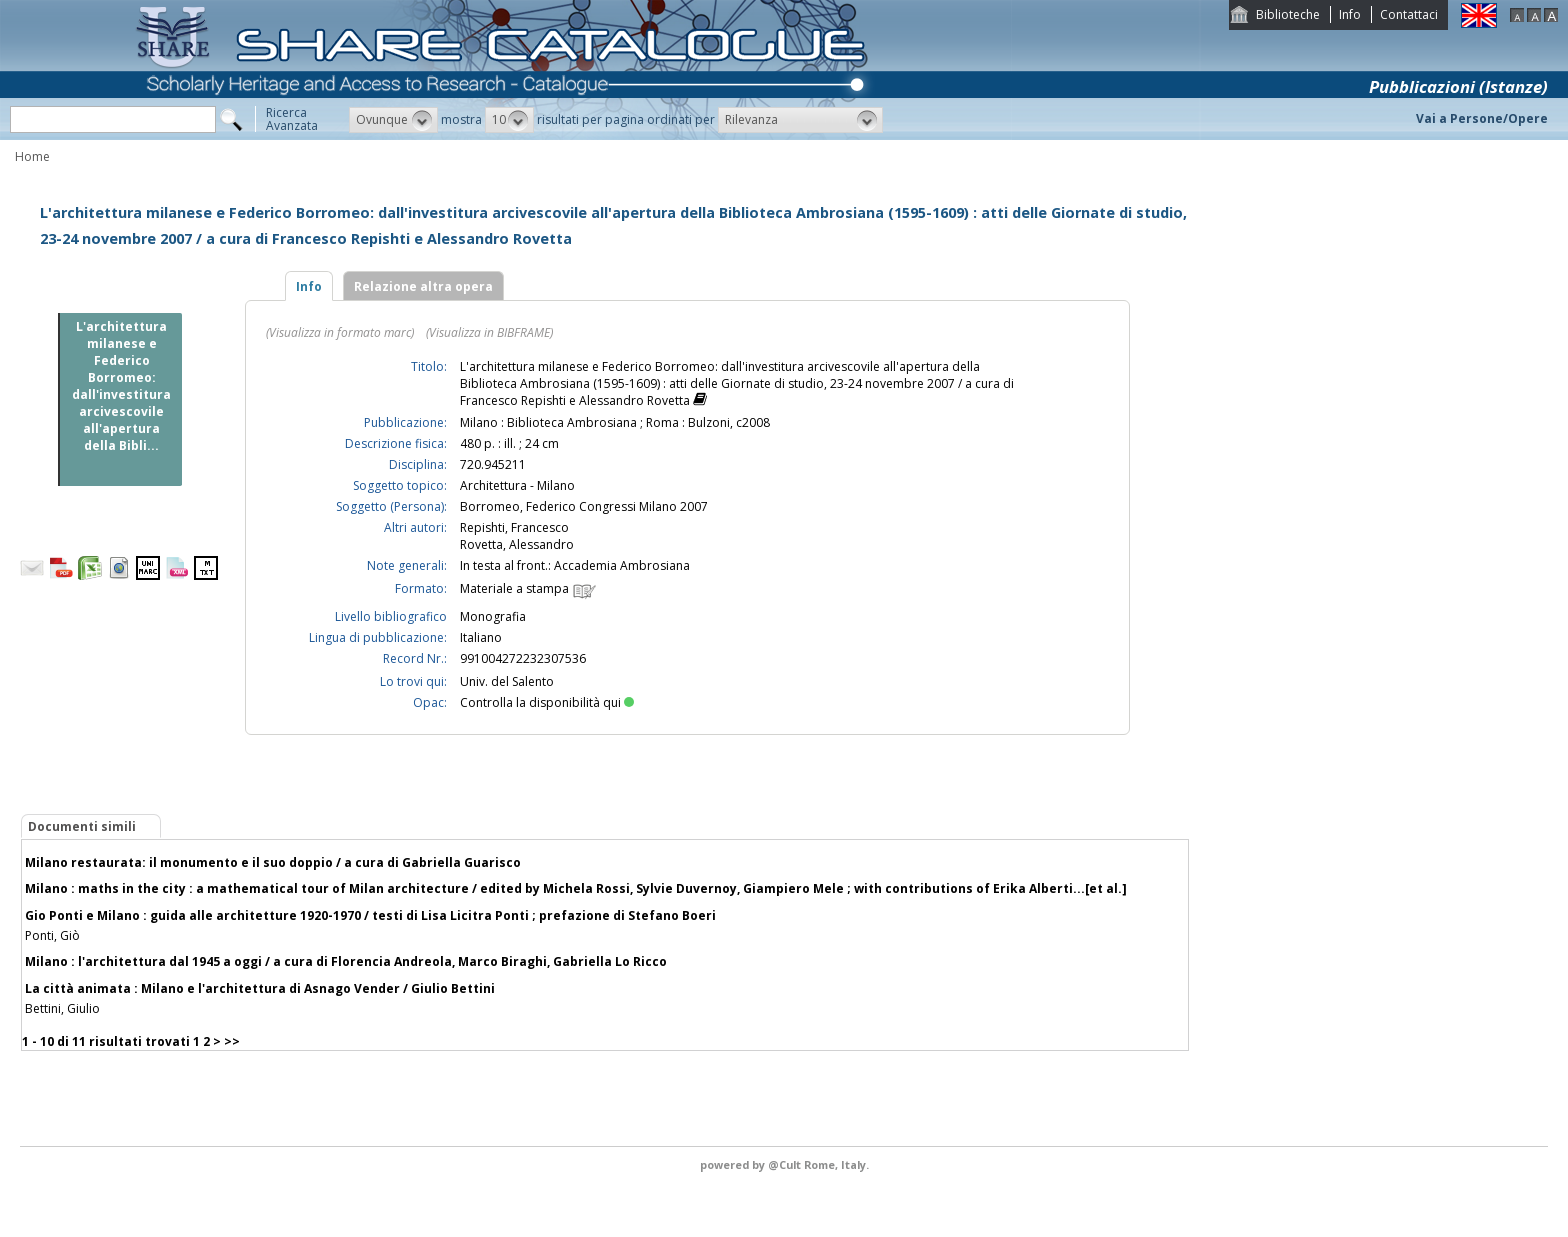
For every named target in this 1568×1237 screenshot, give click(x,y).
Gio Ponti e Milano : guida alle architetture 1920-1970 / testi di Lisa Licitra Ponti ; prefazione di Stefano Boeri (370, 915)
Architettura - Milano (517, 485)
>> (232, 1041)
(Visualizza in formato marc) (340, 332)
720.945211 (493, 464)
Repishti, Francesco (514, 527)
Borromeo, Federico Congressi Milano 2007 (584, 506)
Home (32, 156)
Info (1350, 14)
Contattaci (1409, 14)
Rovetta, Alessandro (517, 544)
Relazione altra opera (423, 286)
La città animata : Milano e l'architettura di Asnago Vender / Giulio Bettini (260, 988)
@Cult (786, 1164)
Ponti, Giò (52, 935)
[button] (393, 120)
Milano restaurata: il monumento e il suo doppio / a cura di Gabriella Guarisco (273, 862)
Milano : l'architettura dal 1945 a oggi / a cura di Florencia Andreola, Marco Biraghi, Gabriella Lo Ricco (346, 961)
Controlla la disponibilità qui (547, 702)
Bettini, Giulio (62, 1008)
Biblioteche (1288, 14)
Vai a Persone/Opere (1482, 118)
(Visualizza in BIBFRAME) (489, 332)
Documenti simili (82, 826)
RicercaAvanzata (292, 119)
